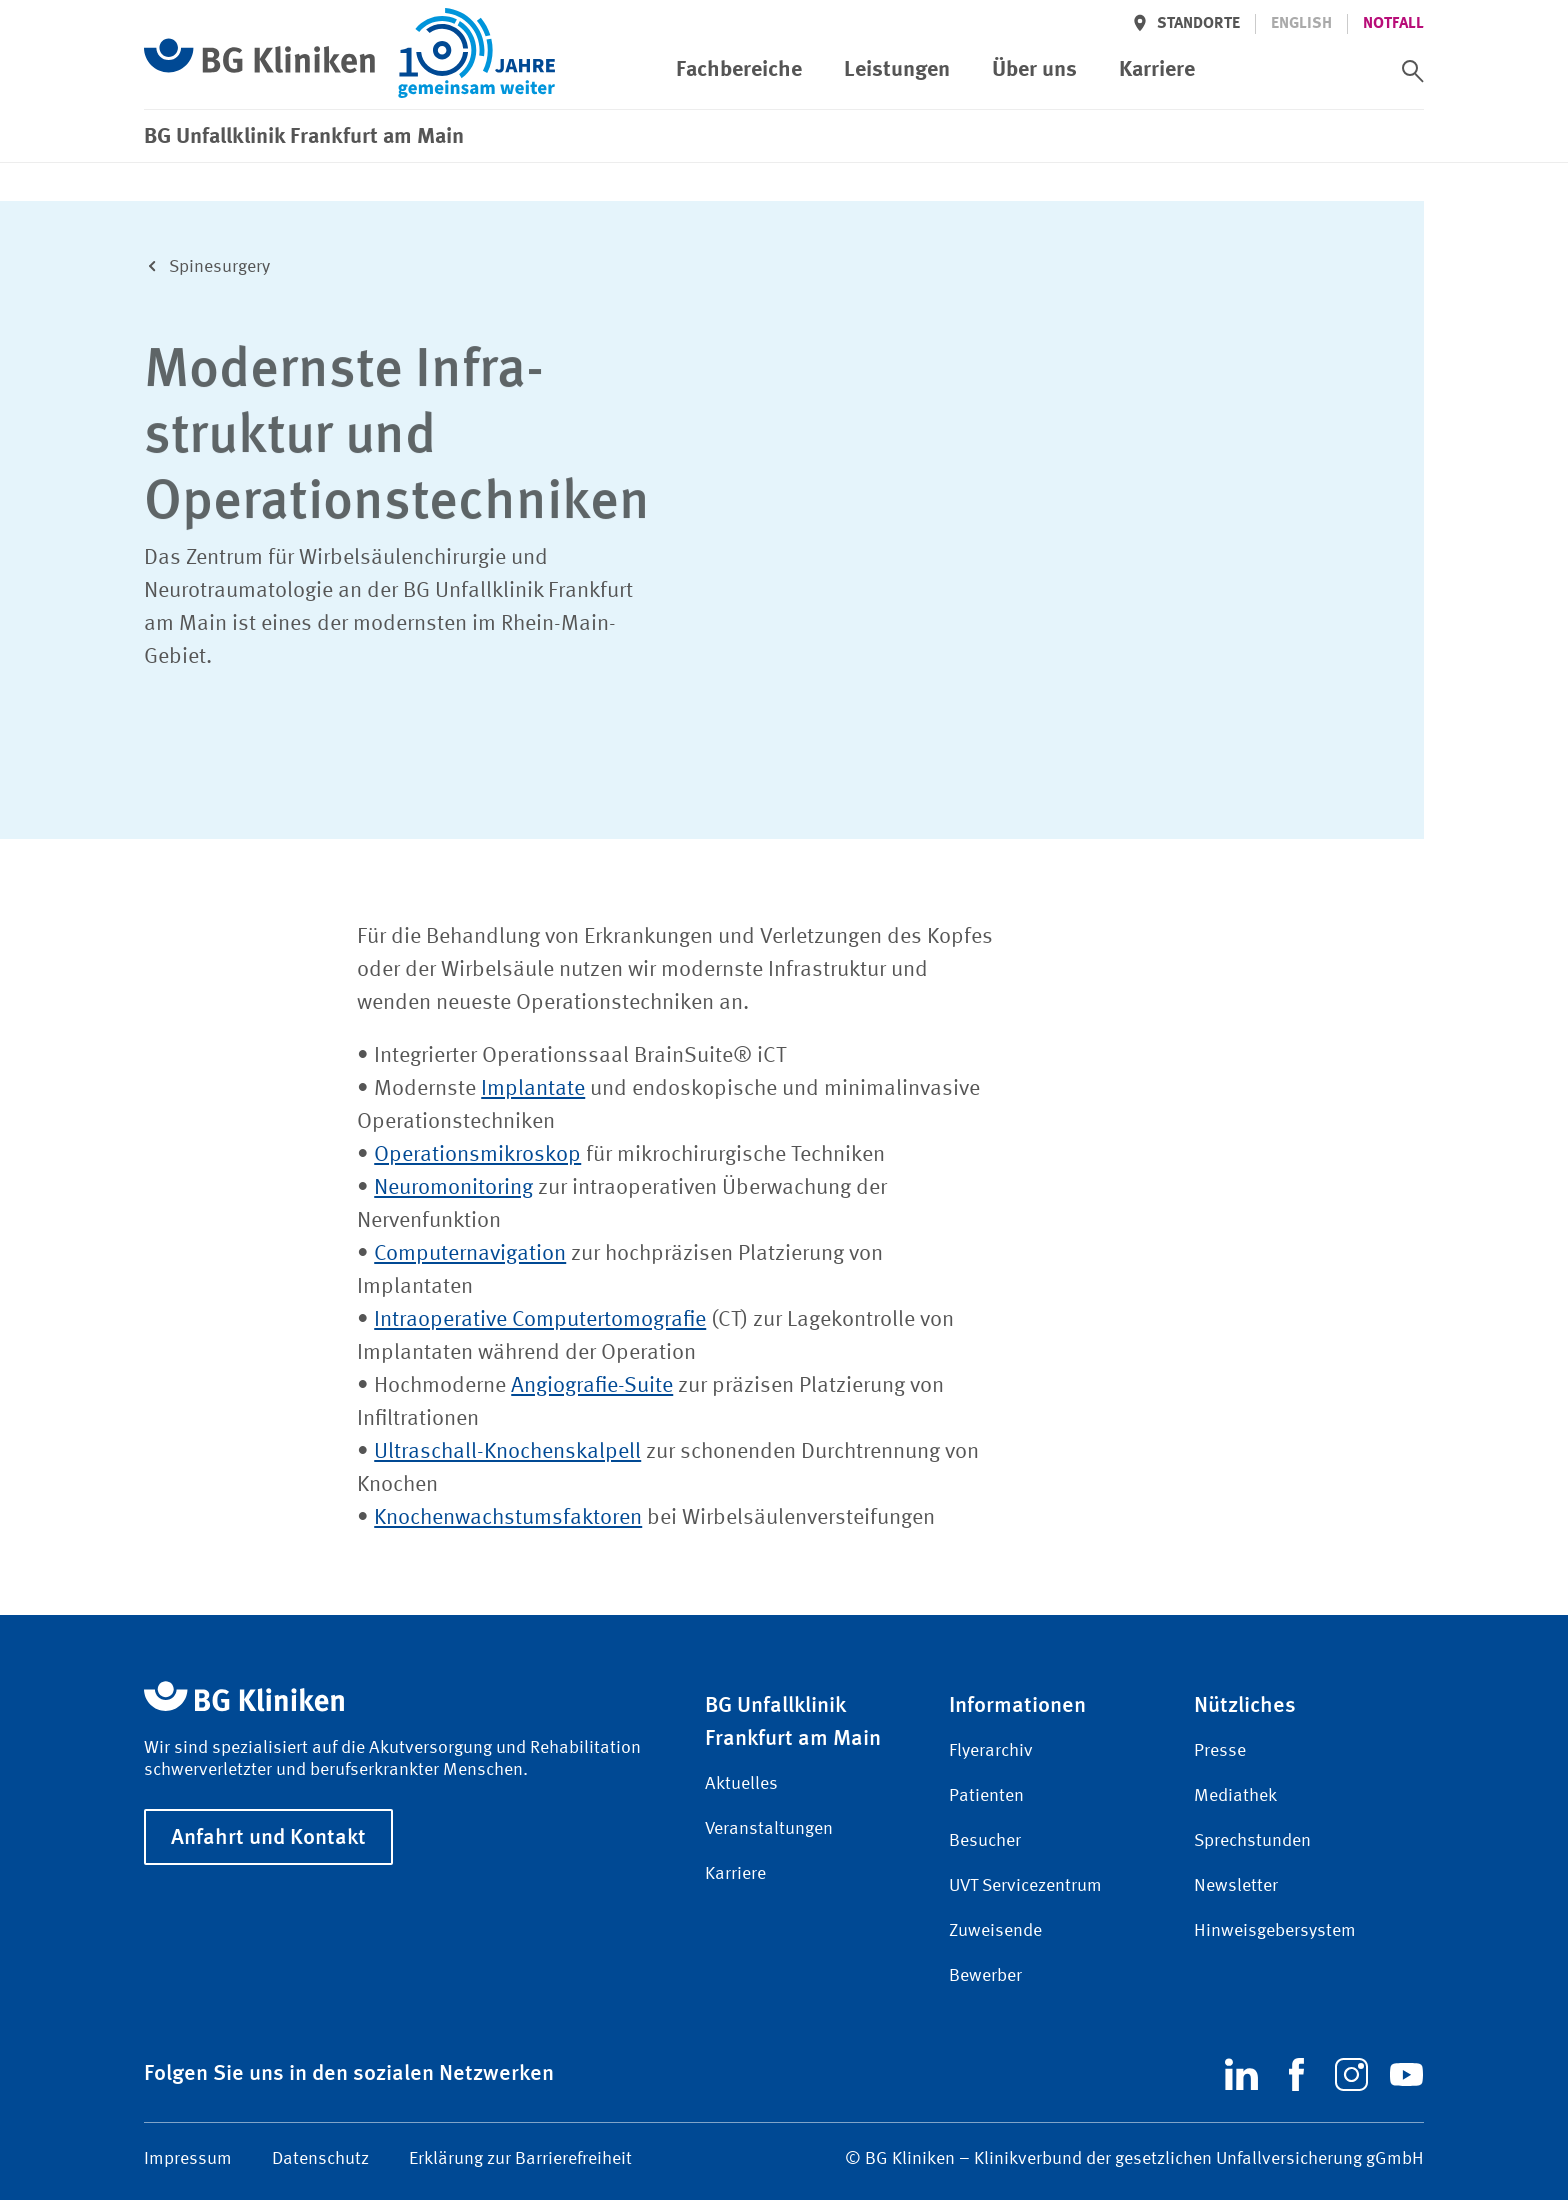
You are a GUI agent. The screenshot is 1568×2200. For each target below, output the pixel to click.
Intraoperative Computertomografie (540, 1320)
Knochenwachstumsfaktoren (508, 1518)
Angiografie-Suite (592, 1386)
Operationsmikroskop (477, 1155)
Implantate (533, 1089)
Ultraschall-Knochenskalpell (507, 1452)
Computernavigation (470, 1254)
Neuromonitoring (453, 1188)
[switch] (1413, 71)
